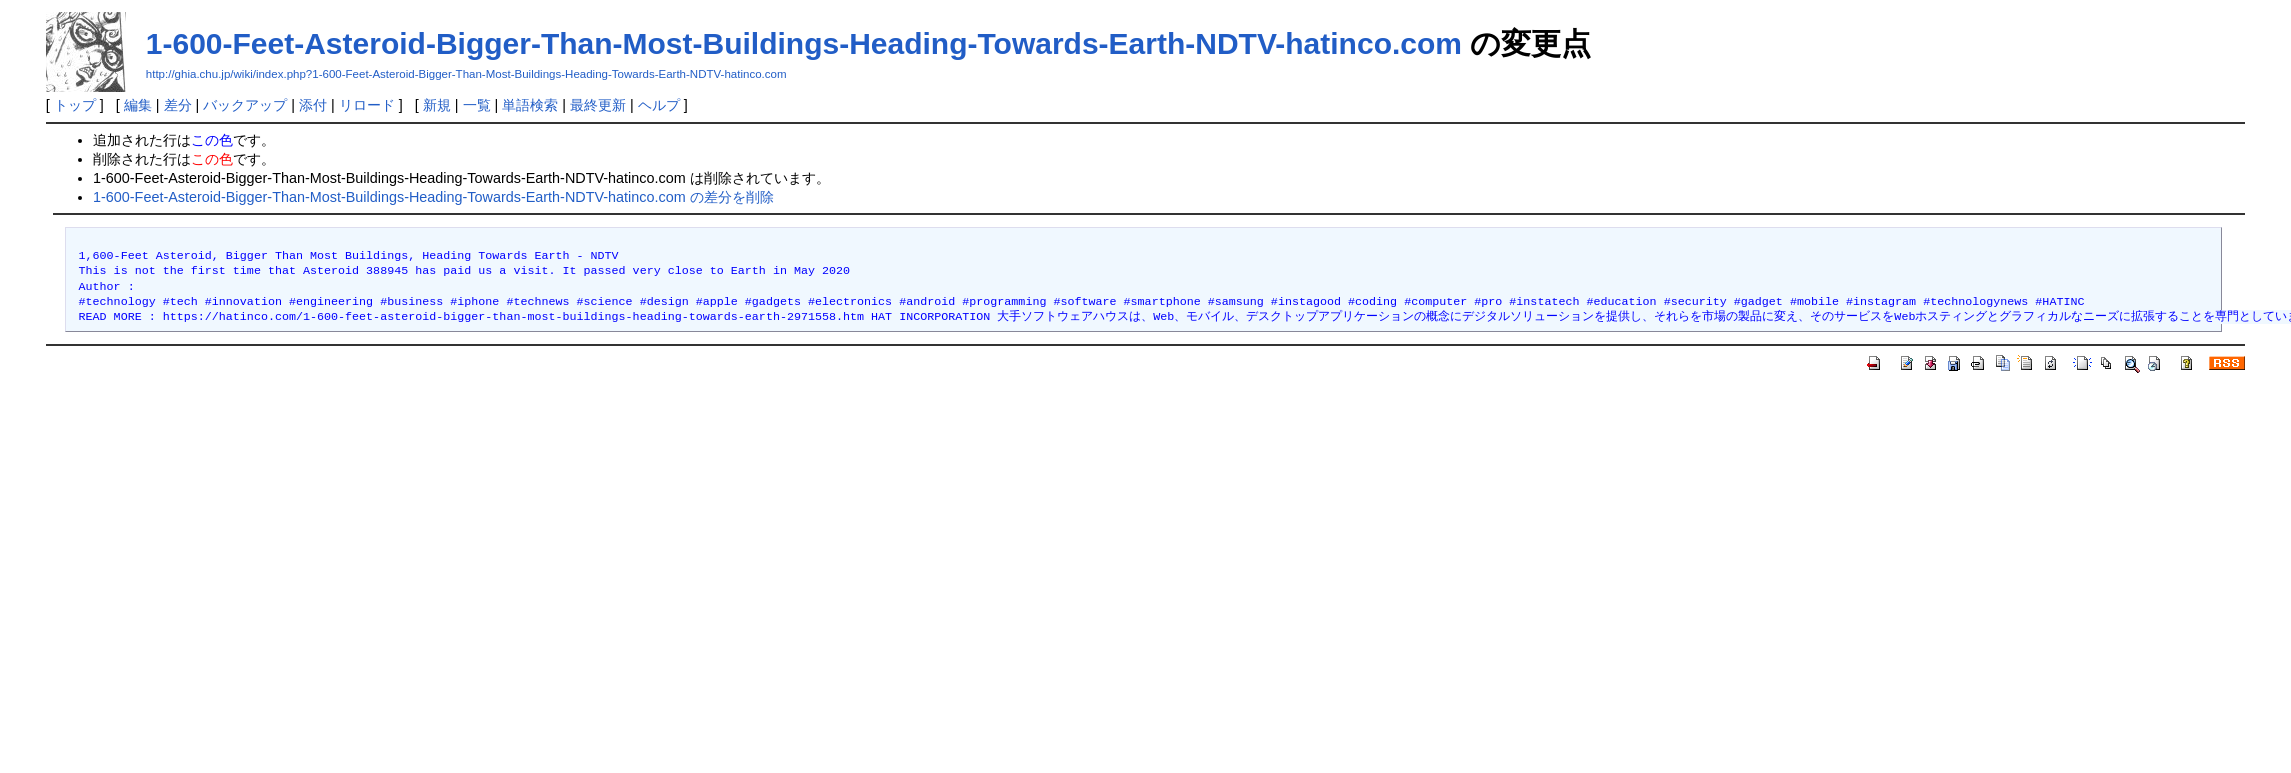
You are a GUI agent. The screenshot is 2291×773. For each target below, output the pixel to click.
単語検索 (530, 105)
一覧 (477, 105)
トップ (75, 105)
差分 (178, 105)
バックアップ (245, 105)
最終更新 (598, 105)
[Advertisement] (381, 529)
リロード (367, 105)
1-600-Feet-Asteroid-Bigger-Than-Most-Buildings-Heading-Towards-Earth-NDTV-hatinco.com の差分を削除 (433, 197)
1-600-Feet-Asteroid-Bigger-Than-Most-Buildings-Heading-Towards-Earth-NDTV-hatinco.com (804, 43)
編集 (138, 105)
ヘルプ (659, 105)
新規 (437, 105)
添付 (313, 105)
